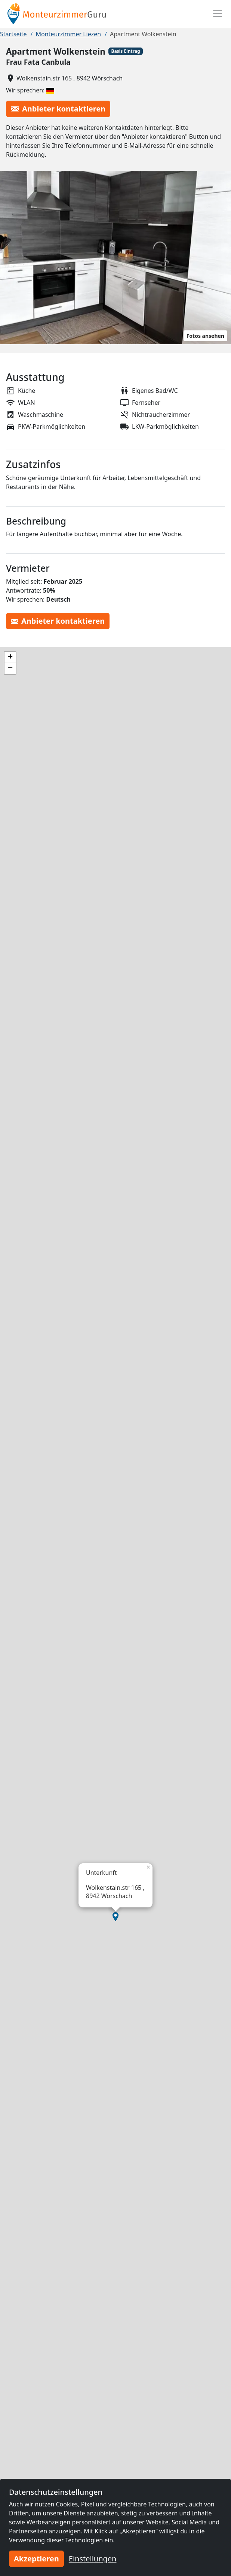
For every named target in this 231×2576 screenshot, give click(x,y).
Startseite (13, 34)
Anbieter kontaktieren (58, 109)
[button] (115, 1916)
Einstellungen (93, 2559)
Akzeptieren (36, 2559)
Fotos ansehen (205, 335)
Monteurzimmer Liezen (68, 34)
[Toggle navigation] (218, 14)
